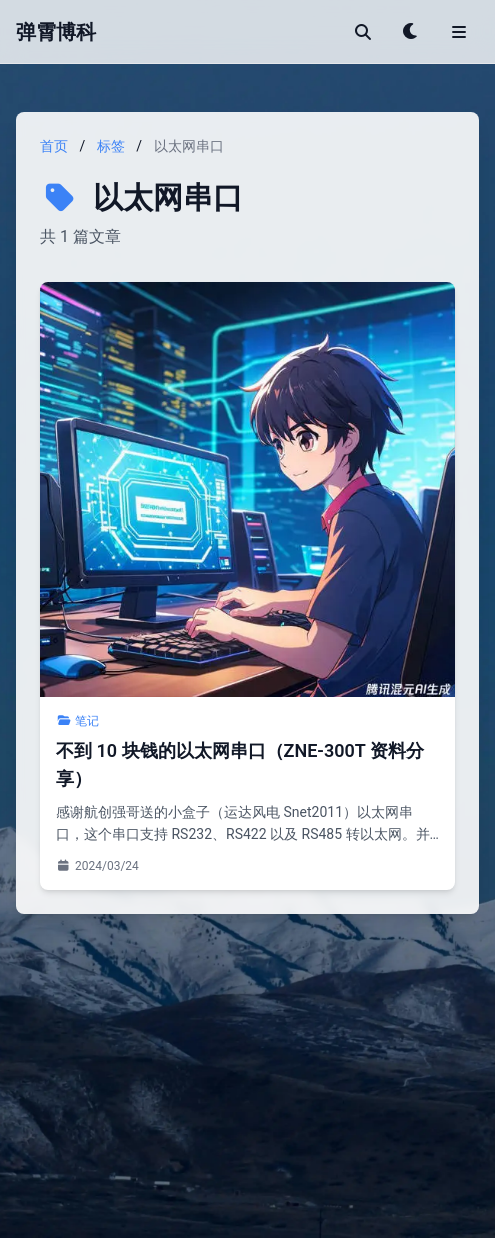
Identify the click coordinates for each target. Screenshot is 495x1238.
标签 (111, 146)
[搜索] (363, 32)
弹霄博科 (56, 32)
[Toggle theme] (411, 32)
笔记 (77, 721)
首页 (54, 146)
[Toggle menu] (459, 32)
